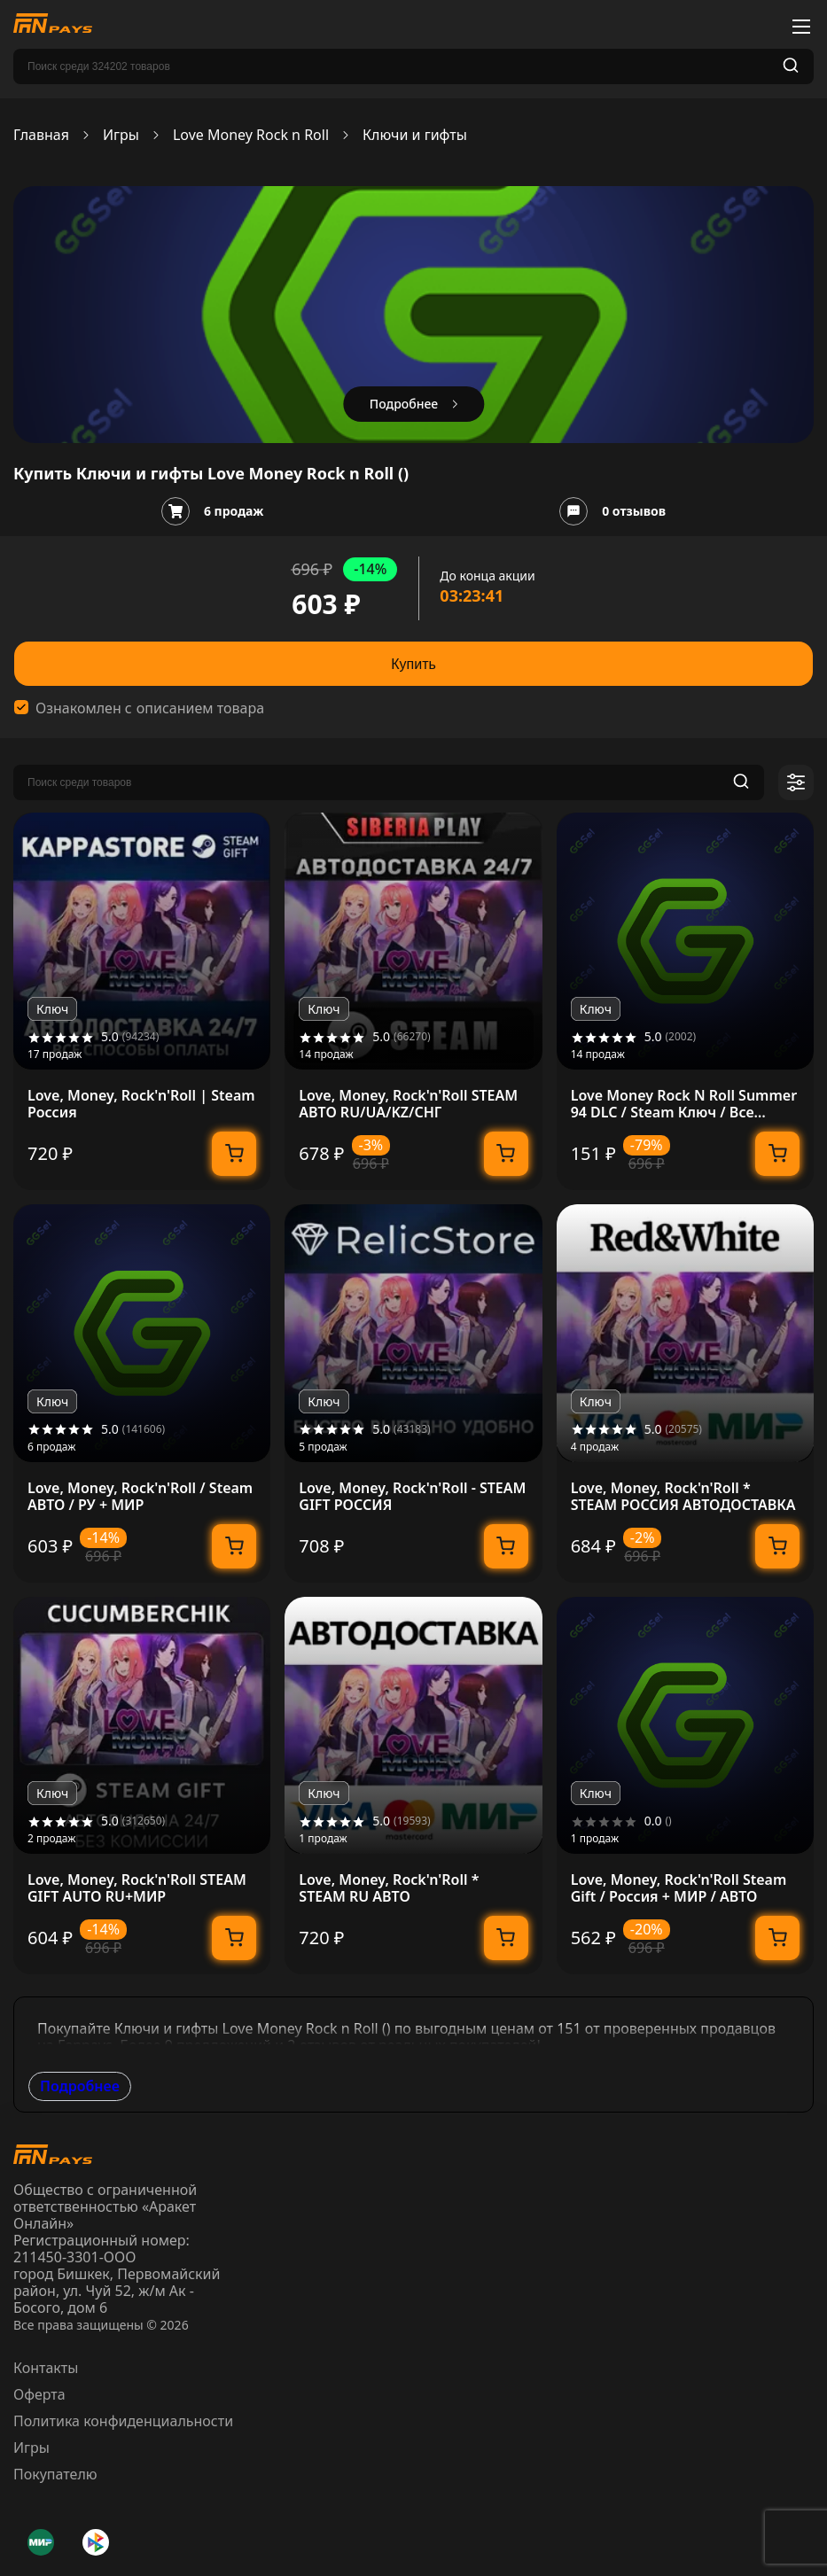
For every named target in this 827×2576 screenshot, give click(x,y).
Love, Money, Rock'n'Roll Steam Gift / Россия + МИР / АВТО (679, 1888)
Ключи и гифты (415, 135)
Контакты (45, 2368)
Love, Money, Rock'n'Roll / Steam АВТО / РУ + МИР (140, 1497)
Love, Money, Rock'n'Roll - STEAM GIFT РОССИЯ (412, 1497)
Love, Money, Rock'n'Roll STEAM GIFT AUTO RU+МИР (136, 1888)
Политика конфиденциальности (123, 2421)
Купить (413, 664)
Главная (41, 135)
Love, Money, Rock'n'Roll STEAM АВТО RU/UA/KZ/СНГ (408, 1104)
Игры (121, 135)
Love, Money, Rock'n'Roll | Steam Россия (141, 1104)
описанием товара (200, 708)
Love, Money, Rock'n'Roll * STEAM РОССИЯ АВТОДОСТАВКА (683, 1497)
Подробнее (80, 2086)
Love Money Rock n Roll (251, 135)
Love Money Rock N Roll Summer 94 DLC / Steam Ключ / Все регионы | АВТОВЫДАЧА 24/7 (684, 1104)
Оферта (39, 2394)
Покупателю (55, 2474)
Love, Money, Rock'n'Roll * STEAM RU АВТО (389, 1888)
